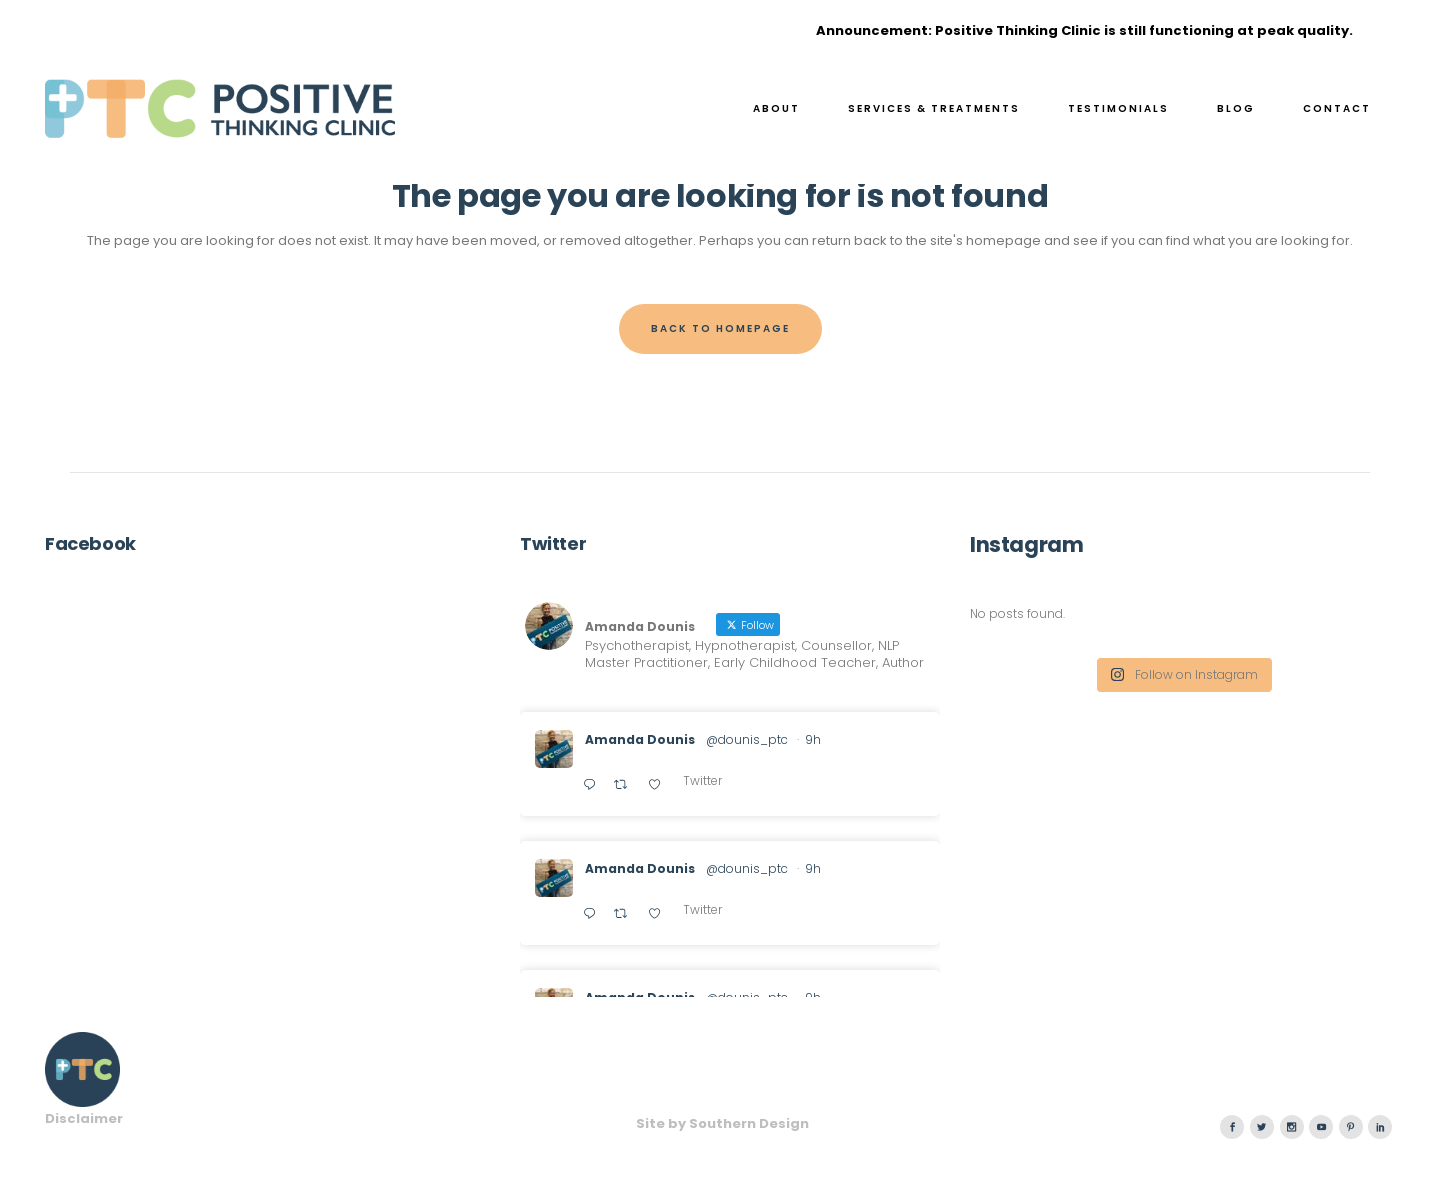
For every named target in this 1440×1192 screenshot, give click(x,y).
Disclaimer (84, 1118)
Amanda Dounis (640, 739)
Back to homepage (720, 328)
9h (813, 739)
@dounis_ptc (747, 739)
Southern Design (749, 1123)
